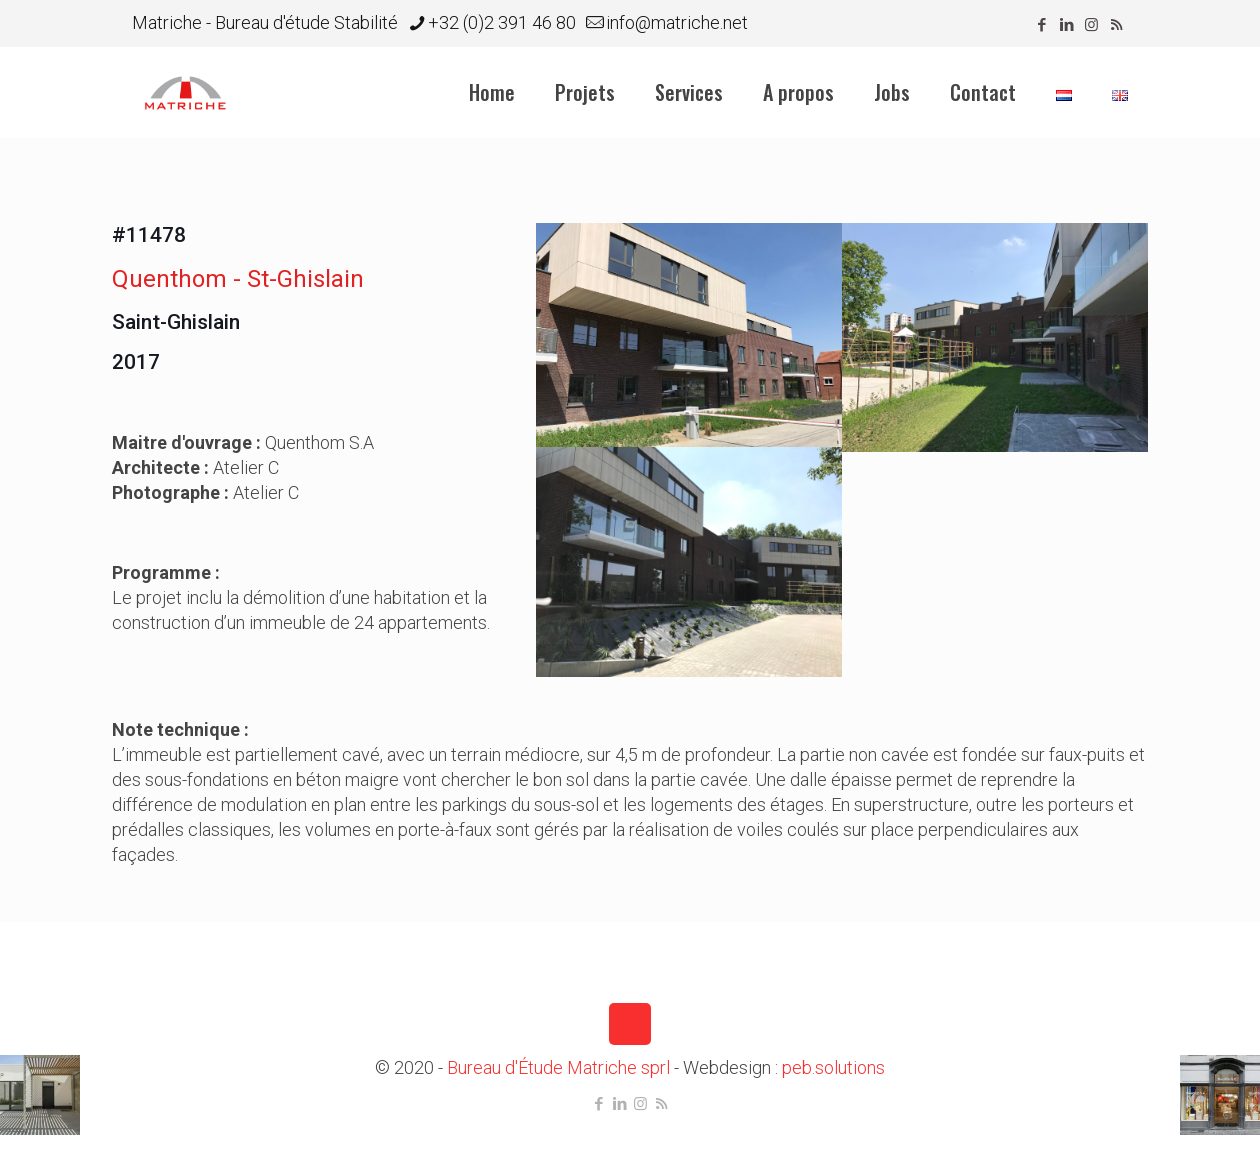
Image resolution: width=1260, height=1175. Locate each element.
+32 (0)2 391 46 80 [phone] (502, 22)
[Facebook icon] (1041, 25)
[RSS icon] (1116, 25)
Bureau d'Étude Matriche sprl (558, 1067)
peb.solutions (833, 1067)
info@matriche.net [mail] (677, 22)
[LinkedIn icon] (1066, 25)
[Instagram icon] (1091, 25)
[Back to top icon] (630, 1024)
